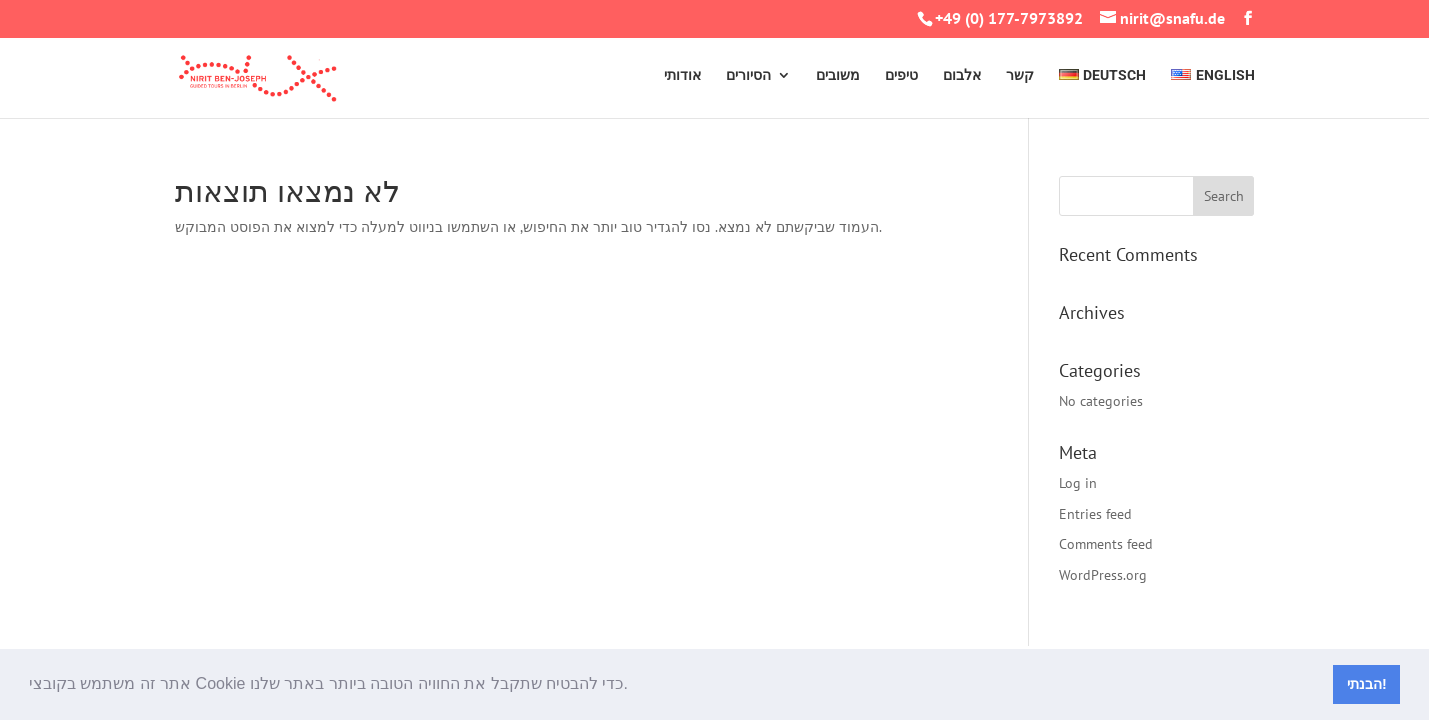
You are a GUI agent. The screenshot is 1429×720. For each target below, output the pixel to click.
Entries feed (1095, 514)
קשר (1020, 75)
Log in (1078, 483)
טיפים (901, 75)
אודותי (682, 75)
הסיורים (748, 75)
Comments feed (1106, 544)
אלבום (962, 75)
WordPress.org (1103, 575)
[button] (635, 686)
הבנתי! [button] (1367, 684)
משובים (838, 75)
